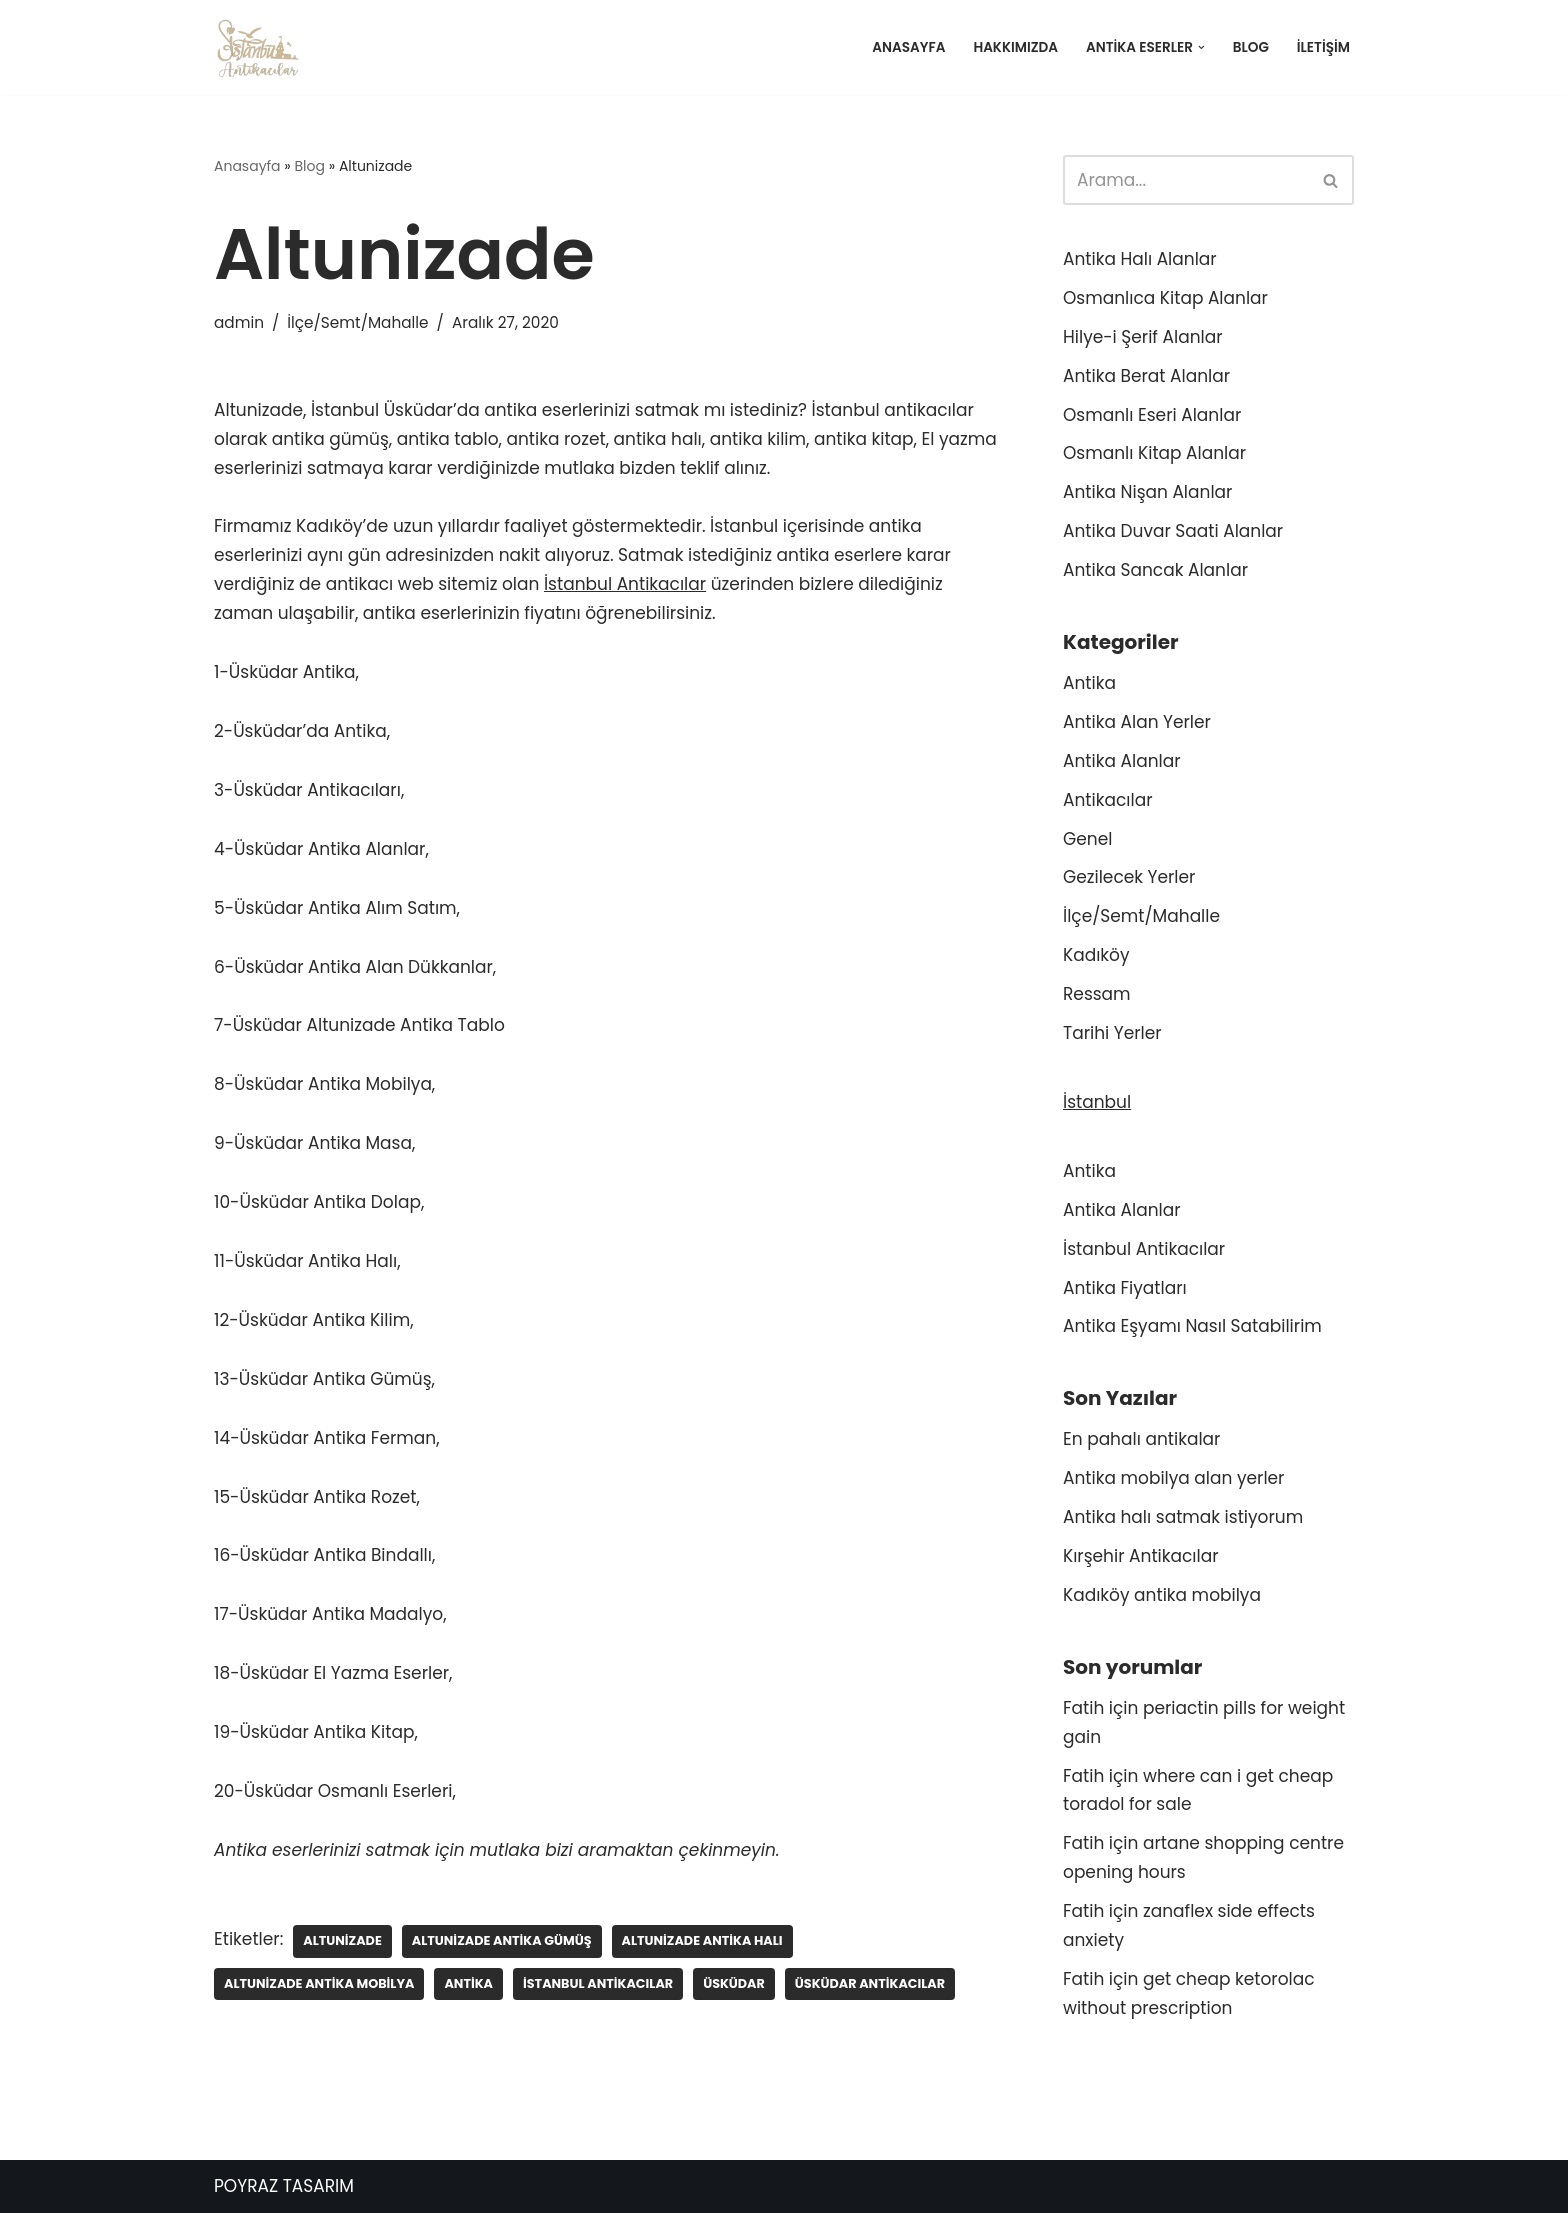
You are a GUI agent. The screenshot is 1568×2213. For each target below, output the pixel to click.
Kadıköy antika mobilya (1162, 1595)
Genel (1087, 839)
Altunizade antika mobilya (319, 1983)
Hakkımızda (1015, 47)
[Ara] (1186, 180)
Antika (468, 1983)
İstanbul (1097, 1102)
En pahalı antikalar (1141, 1439)
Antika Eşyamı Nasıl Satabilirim (1192, 1326)
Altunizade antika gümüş (502, 1940)
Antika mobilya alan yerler (1173, 1478)
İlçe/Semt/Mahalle (357, 322)
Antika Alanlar (1122, 761)
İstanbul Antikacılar (625, 584)
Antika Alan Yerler (1137, 722)
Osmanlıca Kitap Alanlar (1165, 298)
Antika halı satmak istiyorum (1183, 1517)
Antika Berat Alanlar (1146, 376)
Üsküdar (734, 1983)
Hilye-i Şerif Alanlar (1143, 337)
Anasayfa (908, 47)
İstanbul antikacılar (598, 1983)
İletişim (1323, 47)
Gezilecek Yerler (1129, 877)
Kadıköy (1096, 955)
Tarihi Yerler (1112, 1033)
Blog (1251, 47)
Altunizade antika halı (702, 1940)
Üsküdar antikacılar (870, 1983)
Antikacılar (1107, 800)
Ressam (1097, 994)
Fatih (1083, 1708)
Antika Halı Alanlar (1140, 259)
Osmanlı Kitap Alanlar (1154, 453)
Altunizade (342, 1940)
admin (239, 322)
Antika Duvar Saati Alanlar (1173, 531)
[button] (1201, 47)
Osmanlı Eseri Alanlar (1152, 415)
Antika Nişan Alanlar (1147, 492)
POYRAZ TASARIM (284, 2186)
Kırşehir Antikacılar (1141, 1556)
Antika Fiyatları (1125, 1288)
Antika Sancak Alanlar (1155, 570)
